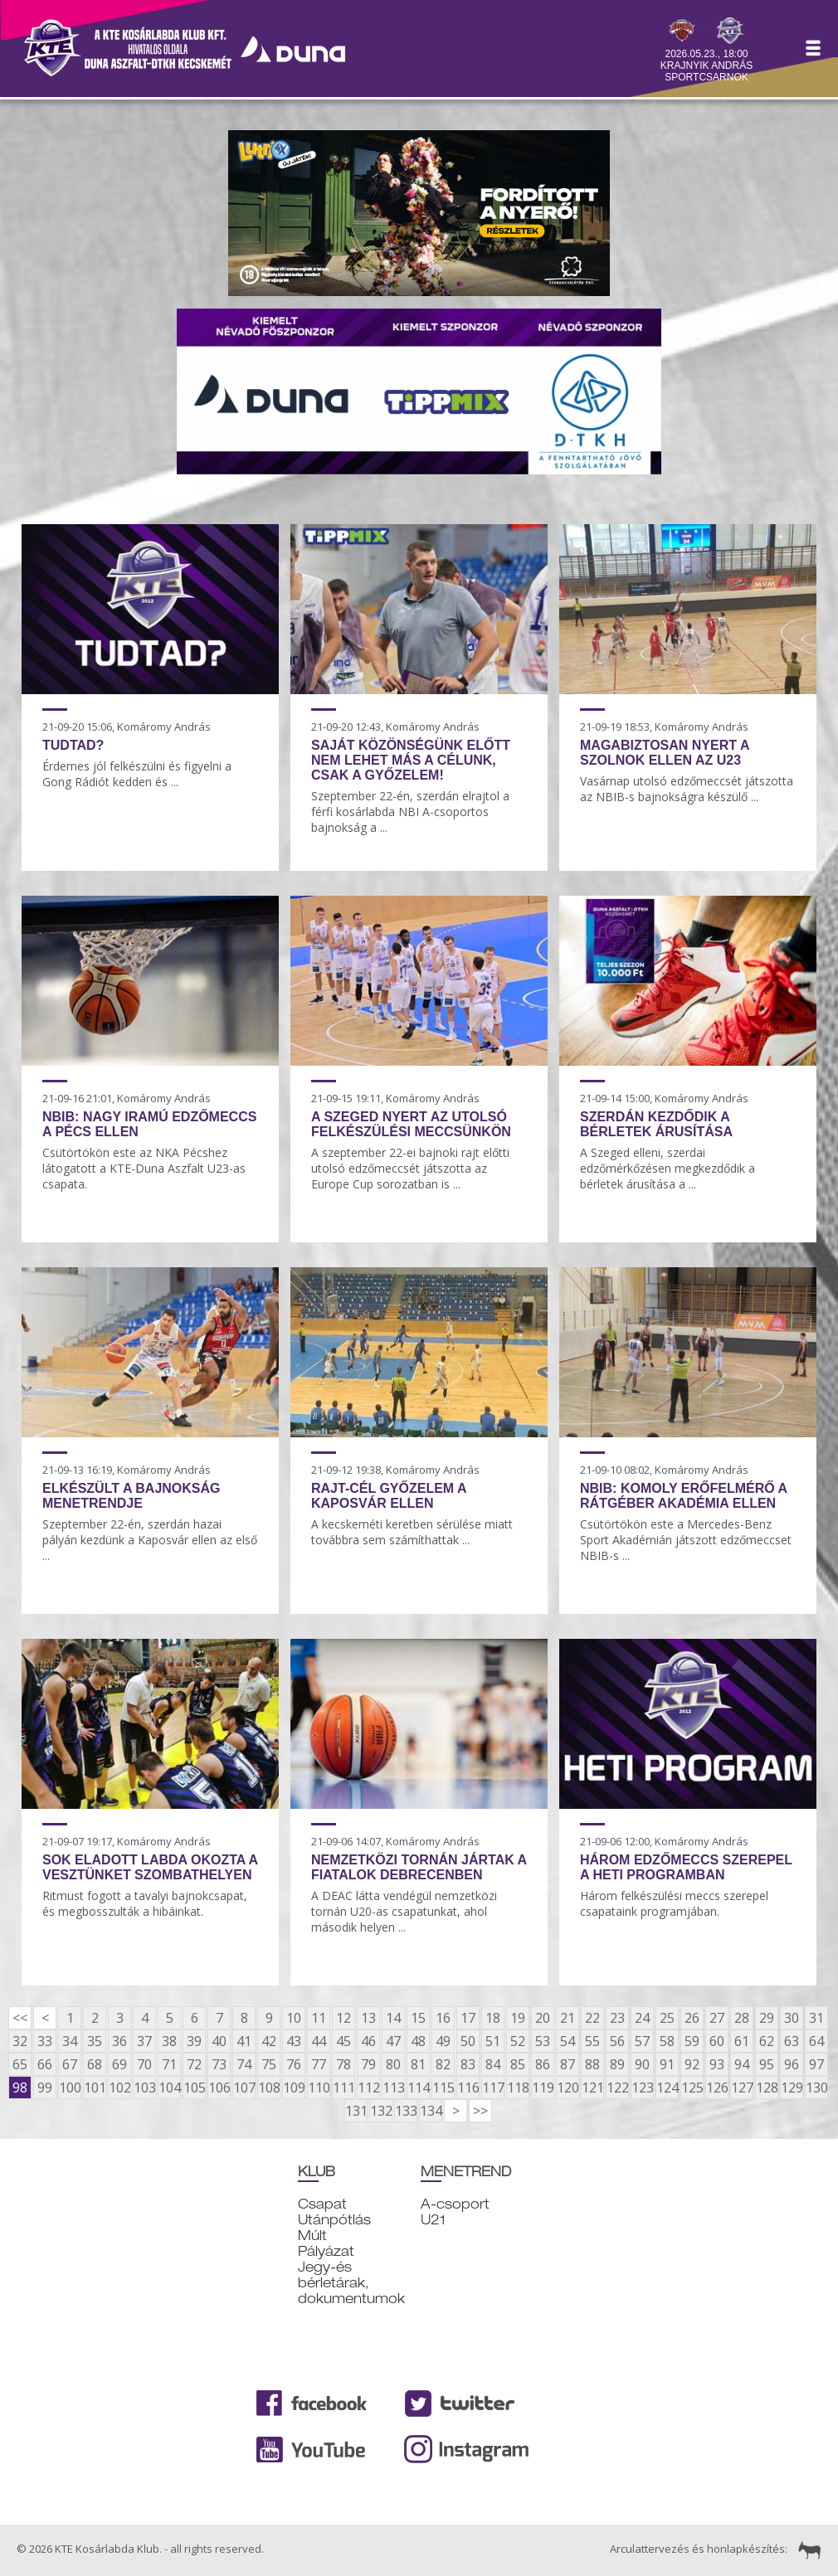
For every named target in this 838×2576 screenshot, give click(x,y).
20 (542, 2018)
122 (617, 2087)
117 (493, 2087)
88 (592, 2064)
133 (406, 2111)
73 (219, 2064)
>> (480, 2111)
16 (443, 2018)
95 (766, 2064)
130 (816, 2087)
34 (69, 2041)
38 (169, 2041)
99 (44, 2087)
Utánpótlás (334, 2220)
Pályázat (326, 2251)
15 (418, 2018)
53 (542, 2041)
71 (169, 2064)
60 (716, 2041)
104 (169, 2087)
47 (393, 2041)
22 (592, 2018)
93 (716, 2064)
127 (742, 2087)
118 (518, 2087)
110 (318, 2087)
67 (69, 2064)
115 (443, 2087)
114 (418, 2087)
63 (791, 2041)
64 (816, 2041)
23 (617, 2018)
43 (293, 2041)
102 (119, 2087)
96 (791, 2064)
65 (19, 2064)
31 (816, 2018)
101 (94, 2087)
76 (293, 2064)
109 (294, 2087)
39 (194, 2041)
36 (119, 2041)
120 (567, 2087)
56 (617, 2041)
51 (492, 2041)
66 (44, 2064)
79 (368, 2064)
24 (642, 2018)
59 (692, 2041)
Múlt (312, 2235)
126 (717, 2087)
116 (468, 2087)
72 (194, 2064)
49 (443, 2041)
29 (766, 2018)
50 (467, 2041)
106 (219, 2087)
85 (517, 2064)
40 (219, 2041)
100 (69, 2087)
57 (642, 2041)
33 (44, 2041)
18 (492, 2018)
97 (816, 2064)
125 (692, 2087)
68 (94, 2064)
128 (766, 2087)
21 (567, 2018)
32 (19, 2041)
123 (642, 2087)
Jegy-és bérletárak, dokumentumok (351, 2282)
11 (318, 2018)
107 (244, 2087)
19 (517, 2018)
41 (243, 2041)
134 (430, 2111)
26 (692, 2018)
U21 (433, 2220)
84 (492, 2064)
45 (343, 2041)
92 (692, 2064)
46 (368, 2041)
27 (716, 2018)
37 (144, 2041)
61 (741, 2041)
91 (667, 2064)
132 (381, 2111)
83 (467, 2064)
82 (443, 2064)
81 (418, 2064)
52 (517, 2041)
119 (542, 2087)
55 (592, 2041)
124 (667, 2087)
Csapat (322, 2204)
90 (642, 2064)
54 (567, 2041)
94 (741, 2064)
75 (268, 2064)
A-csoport (455, 2204)
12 (343, 2018)
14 (393, 2018)
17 (467, 2018)
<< (19, 2018)
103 (144, 2087)
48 (418, 2041)
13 (368, 2018)
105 (194, 2087)
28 (741, 2018)
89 (617, 2064)
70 (144, 2064)
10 (293, 2018)
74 (243, 2064)
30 (791, 2018)
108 (269, 2087)
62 (766, 2041)
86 (542, 2064)
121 (592, 2087)
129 (791, 2087)
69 (119, 2064)
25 (667, 2018)
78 (343, 2064)
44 (318, 2041)
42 (268, 2041)
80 (393, 2064)
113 (393, 2087)
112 (368, 2087)
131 (356, 2111)
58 (667, 2041)
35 (94, 2041)
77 (318, 2064)
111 (343, 2087)
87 (567, 2064)
